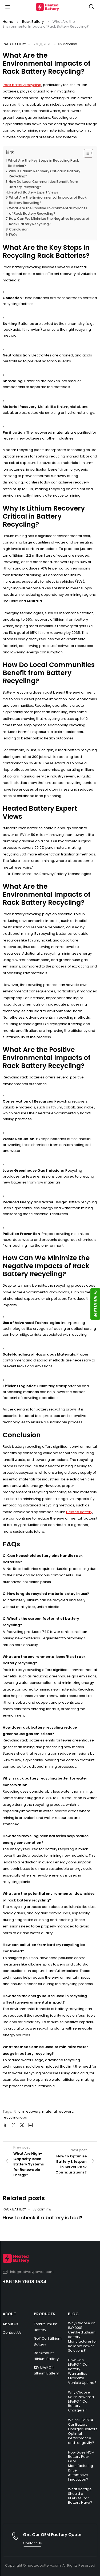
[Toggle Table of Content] (86, 153)
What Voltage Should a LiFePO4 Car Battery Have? (80, 2495)
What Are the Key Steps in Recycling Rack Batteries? (43, 163)
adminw (70, 44)
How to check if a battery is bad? (42, 2217)
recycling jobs (15, 2117)
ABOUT (9, 2314)
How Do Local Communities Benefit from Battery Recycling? (43, 184)
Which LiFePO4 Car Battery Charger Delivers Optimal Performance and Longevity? (82, 2431)
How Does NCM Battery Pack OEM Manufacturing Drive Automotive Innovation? (81, 2466)
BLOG (73, 2314)
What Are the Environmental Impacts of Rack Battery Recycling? (48, 200)
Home (8, 21)
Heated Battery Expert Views (33, 192)
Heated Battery (79, 1511)
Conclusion (19, 229)
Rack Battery (33, 21)
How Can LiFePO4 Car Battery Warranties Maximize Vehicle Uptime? (82, 2371)
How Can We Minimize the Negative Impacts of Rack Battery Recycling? (49, 221)
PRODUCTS (44, 2314)
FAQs (13, 234)
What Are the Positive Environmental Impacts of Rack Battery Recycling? (48, 211)
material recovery (57, 2111)
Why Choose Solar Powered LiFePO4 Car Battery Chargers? (81, 2401)
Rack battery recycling (22, 84)
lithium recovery (27, 2111)
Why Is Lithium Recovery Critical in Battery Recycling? (44, 174)
